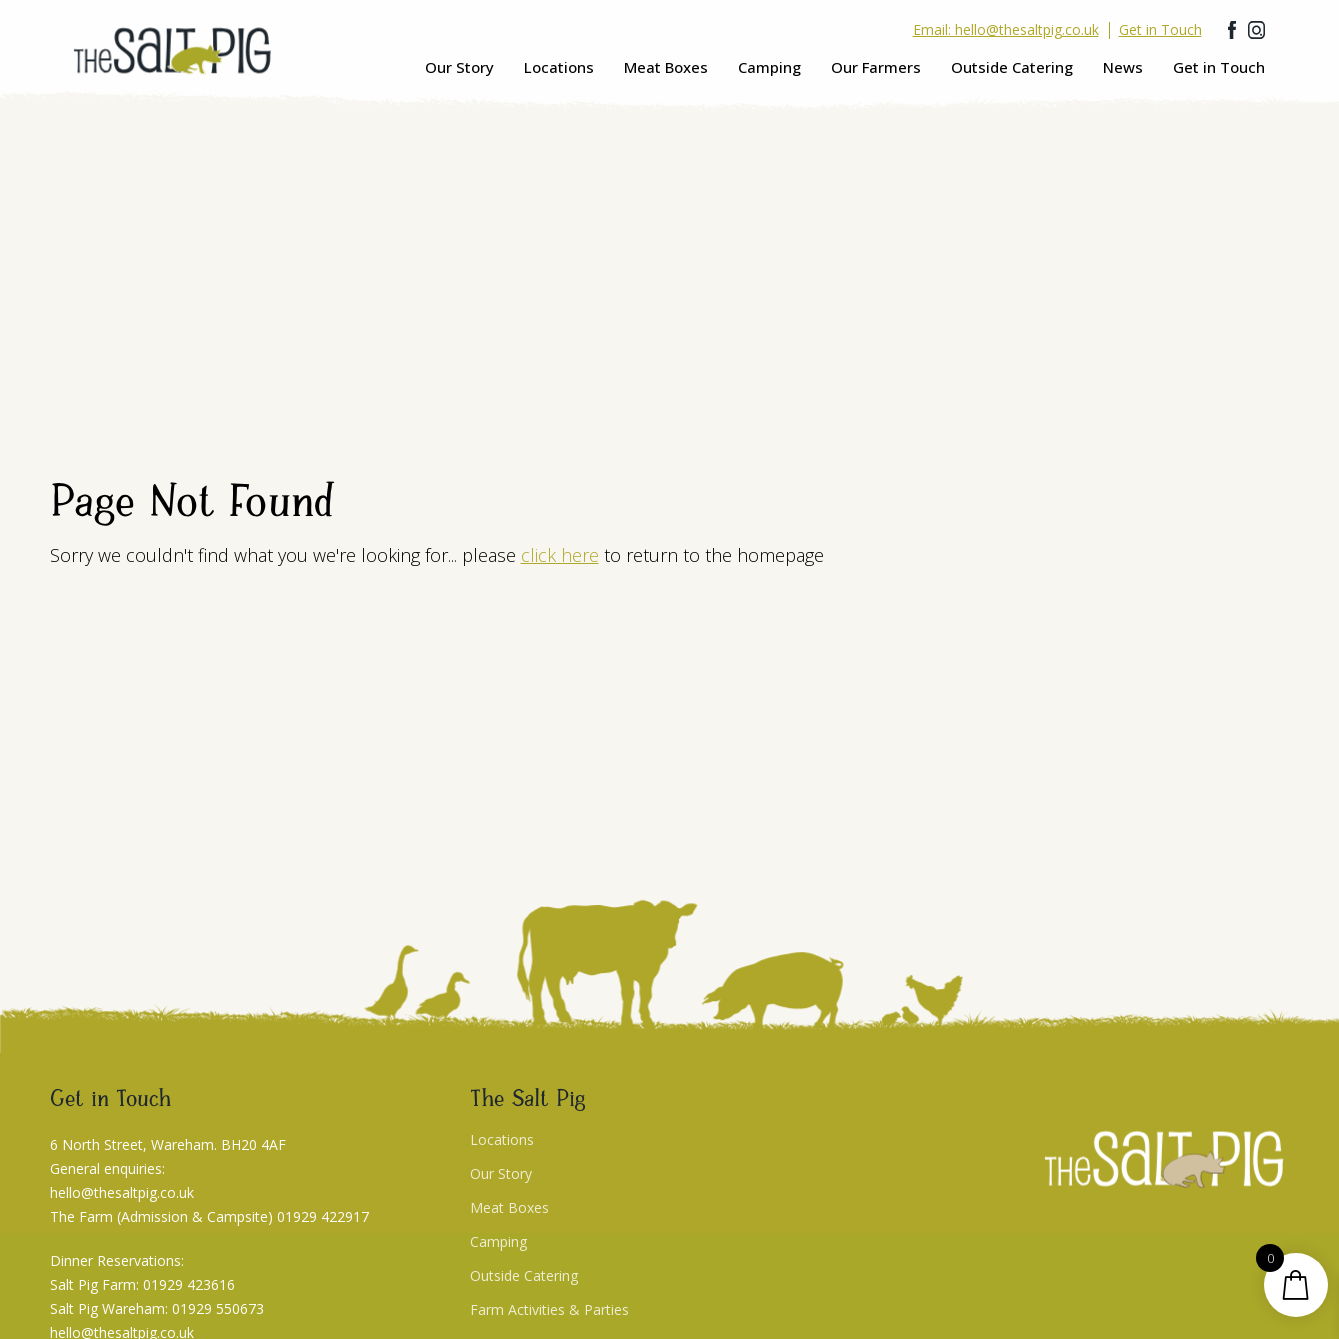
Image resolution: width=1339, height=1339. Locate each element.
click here (560, 555)
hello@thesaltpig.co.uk (122, 1192)
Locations (559, 67)
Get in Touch (1219, 67)
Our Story (459, 67)
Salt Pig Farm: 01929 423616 (142, 1284)
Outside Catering (1012, 67)
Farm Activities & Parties (549, 1309)
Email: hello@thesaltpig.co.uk (1006, 30)
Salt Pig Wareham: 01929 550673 (157, 1308)
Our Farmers (876, 67)
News (1123, 67)
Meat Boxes (666, 67)
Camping (769, 67)
